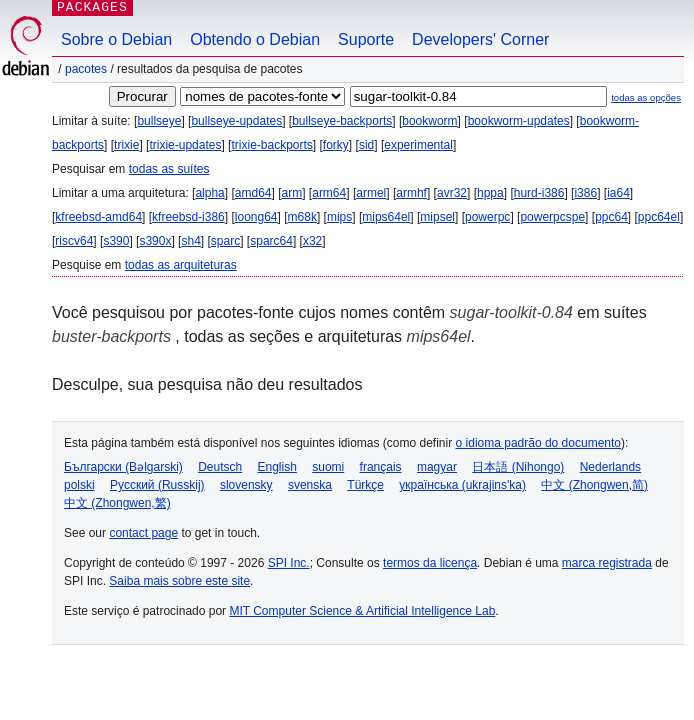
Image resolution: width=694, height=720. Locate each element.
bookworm (429, 121)
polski (79, 485)
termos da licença (430, 563)
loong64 (256, 217)
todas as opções (646, 97)
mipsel (437, 217)
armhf (411, 193)
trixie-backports (271, 145)
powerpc (487, 217)
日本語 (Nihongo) (518, 467)
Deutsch (220, 467)
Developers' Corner (480, 39)
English (277, 467)
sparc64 (271, 241)
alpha (209, 193)
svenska (310, 485)
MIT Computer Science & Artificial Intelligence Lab (362, 611)
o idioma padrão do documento (538, 443)
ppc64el (659, 217)
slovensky (246, 485)
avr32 (452, 193)
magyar (437, 467)
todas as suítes (169, 169)
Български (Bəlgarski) (123, 467)
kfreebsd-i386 (188, 217)
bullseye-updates (236, 121)
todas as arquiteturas (181, 265)
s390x (155, 241)
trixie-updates (185, 145)
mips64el (386, 217)
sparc (225, 241)
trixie (126, 145)
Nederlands (610, 467)
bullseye (159, 121)
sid (366, 145)
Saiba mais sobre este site (179, 581)
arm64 (329, 193)
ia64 (618, 193)
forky (336, 145)
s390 (116, 241)
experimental (418, 145)
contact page (143, 533)
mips (339, 217)
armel (371, 193)
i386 (585, 193)
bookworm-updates (519, 121)
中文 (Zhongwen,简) (594, 485)
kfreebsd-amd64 (98, 217)
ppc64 (611, 217)
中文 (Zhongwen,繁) (117, 503)
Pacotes (86, 69)
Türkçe (365, 485)
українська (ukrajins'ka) (462, 485)
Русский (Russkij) (157, 485)
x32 (312, 241)
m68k (302, 217)
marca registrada (607, 563)
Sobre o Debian (116, 39)
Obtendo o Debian (255, 39)
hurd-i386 (539, 193)
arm (292, 193)
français (381, 467)
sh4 (190, 241)
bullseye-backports (342, 121)
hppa (490, 193)
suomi (328, 467)
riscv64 (74, 241)
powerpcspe (552, 217)
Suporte (366, 39)
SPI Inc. (289, 563)
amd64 (253, 193)
